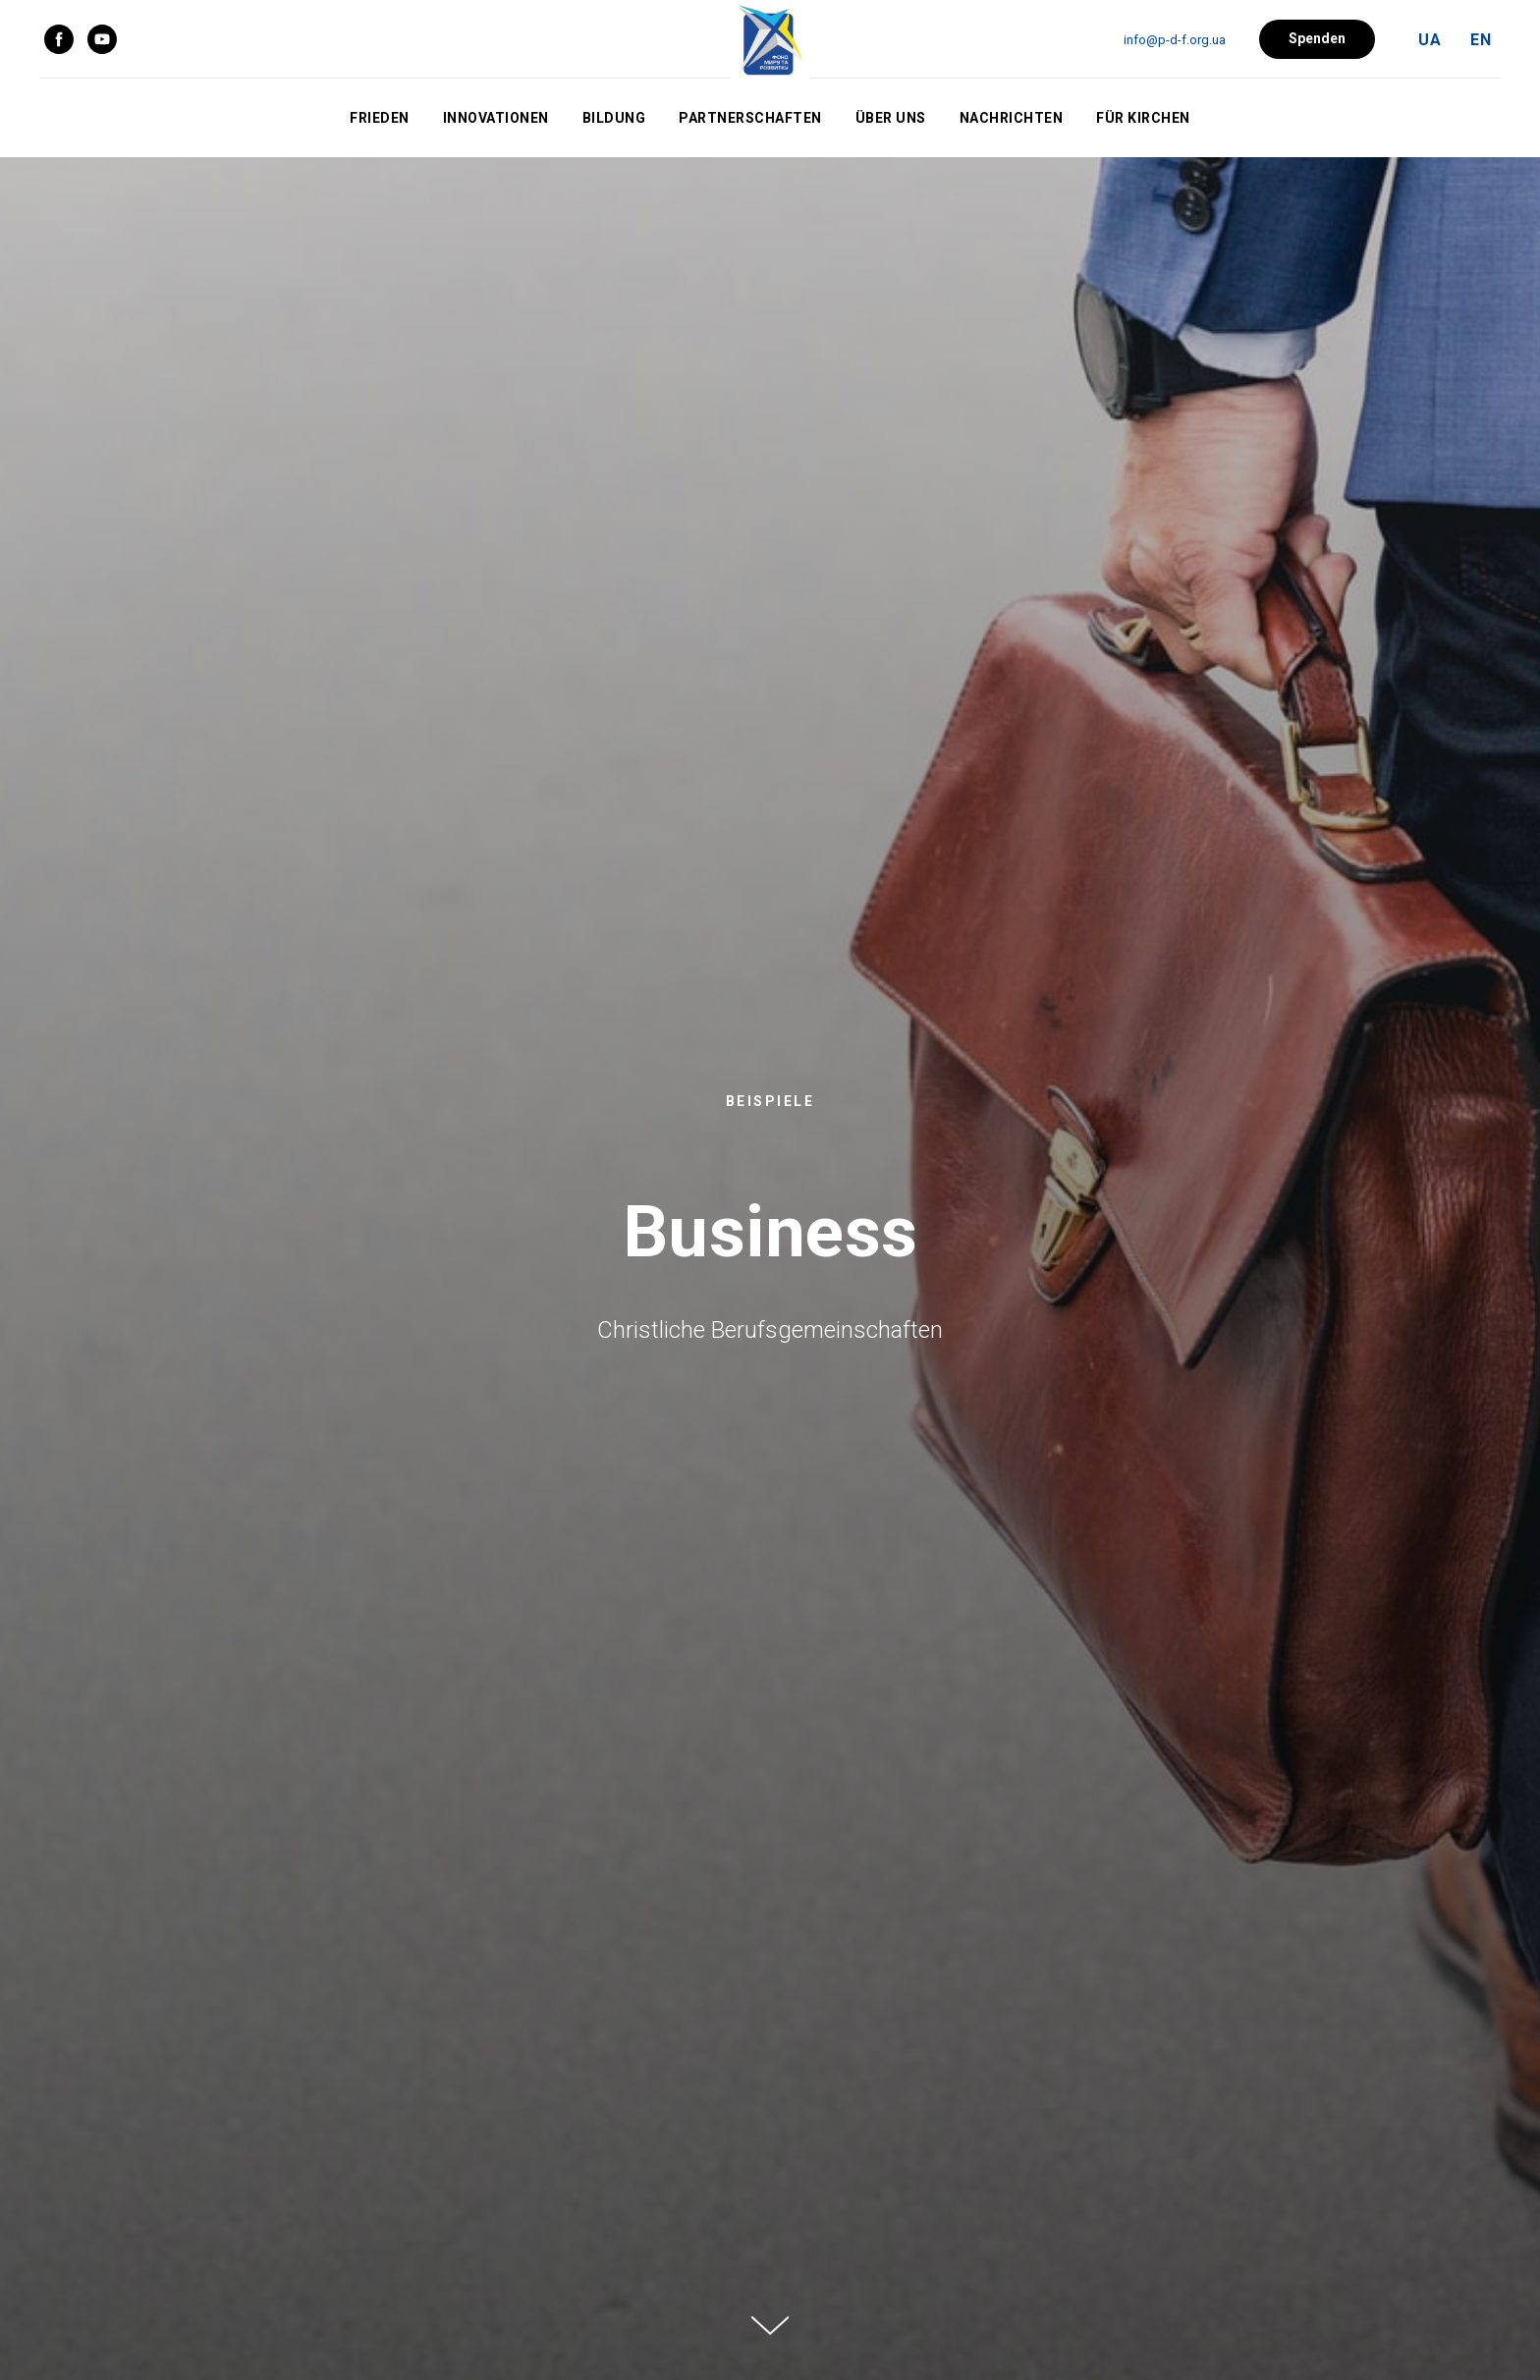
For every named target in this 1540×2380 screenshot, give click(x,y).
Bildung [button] (614, 118)
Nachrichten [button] (1012, 118)
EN (1480, 39)
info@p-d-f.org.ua (1175, 39)
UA (1429, 39)
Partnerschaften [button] (750, 118)
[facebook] (59, 39)
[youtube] (102, 39)
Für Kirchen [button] (1143, 118)
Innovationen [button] (496, 118)
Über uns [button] (890, 118)
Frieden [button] (380, 118)
